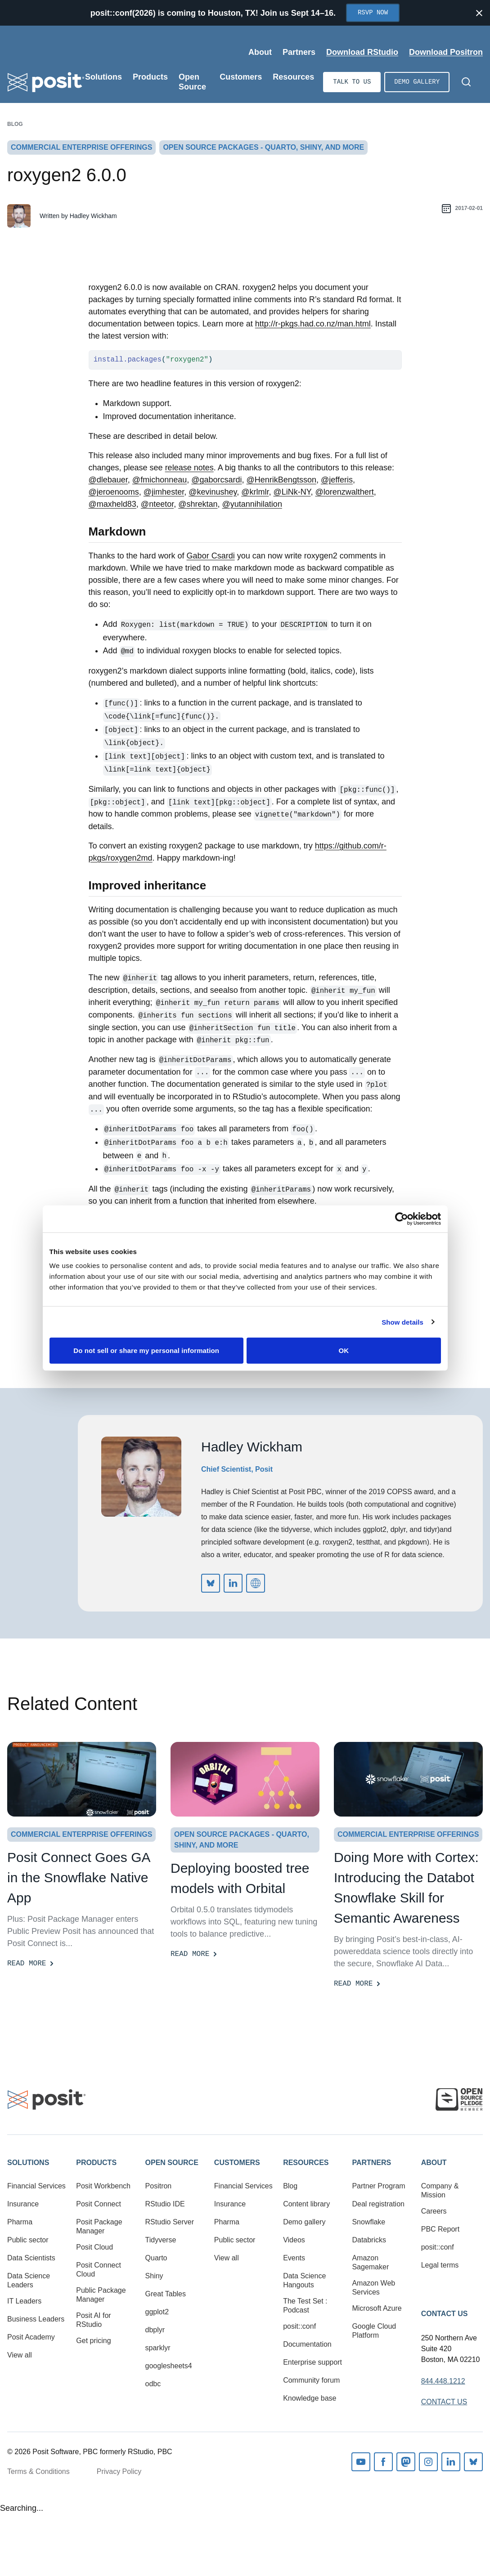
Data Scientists (31, 2258)
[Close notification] (479, 13)
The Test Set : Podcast (305, 2305)
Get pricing (93, 2340)
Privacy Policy (119, 2471)
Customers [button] (237, 2162)
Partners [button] (371, 2162)
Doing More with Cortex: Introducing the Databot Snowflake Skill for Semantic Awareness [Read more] (406, 1887)
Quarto (156, 2258)
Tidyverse (160, 2240)
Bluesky (473, 2461)
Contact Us (444, 2313)
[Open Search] (466, 82)
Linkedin (450, 2461)
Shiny (154, 2276)
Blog (15, 124)
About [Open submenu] (260, 52)
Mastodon (405, 2461)
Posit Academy (31, 2337)
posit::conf (299, 2326)
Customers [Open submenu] (241, 76)
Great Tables (165, 2294)
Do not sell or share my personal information (146, 1350)
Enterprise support (312, 2362)
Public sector (28, 2240)
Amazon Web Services (373, 2287)
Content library (306, 2204)
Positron (158, 2186)
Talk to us (352, 82)
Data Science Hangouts (304, 2280)
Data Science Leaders (28, 2280)
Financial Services (36, 2186)
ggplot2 (157, 2312)
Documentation (307, 2344)
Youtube (360, 2461)
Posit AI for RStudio (93, 2320)
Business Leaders (35, 2319)
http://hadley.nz (255, 1583)
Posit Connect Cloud (98, 2269)
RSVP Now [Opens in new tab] (373, 13)
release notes (189, 467)
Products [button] (96, 2162)
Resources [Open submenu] (293, 76)
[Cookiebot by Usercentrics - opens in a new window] (401, 1218)
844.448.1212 (443, 2381)
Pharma (19, 2222)
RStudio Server (169, 2222)
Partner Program (378, 2186)
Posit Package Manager (99, 2226)
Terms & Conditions (38, 2471)
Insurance (23, 2204)
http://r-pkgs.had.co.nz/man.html (313, 323)
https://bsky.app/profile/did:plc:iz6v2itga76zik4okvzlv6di (210, 1583)
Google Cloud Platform (374, 2330)
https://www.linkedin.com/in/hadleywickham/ (233, 1583)
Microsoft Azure (376, 2308)
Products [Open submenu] (150, 76)
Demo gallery (417, 82)
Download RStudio (362, 52)
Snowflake (368, 2222)
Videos (294, 2240)
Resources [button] (305, 2162)
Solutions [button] (28, 2162)
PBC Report (440, 2229)
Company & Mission (440, 2190)
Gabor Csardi (211, 555)
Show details (402, 1322)
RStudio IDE (165, 2204)
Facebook (383, 2461)
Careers (434, 2211)
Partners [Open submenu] (299, 52)
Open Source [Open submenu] (192, 82)
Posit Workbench (103, 2186)
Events (294, 2258)
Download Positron (446, 52)
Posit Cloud (94, 2247)
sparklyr (158, 2348)
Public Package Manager (101, 2294)
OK (344, 1350)
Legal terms (440, 2265)
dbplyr (155, 2330)
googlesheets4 (168, 2366)
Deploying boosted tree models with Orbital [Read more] (240, 1878)
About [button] (434, 2162)
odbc (153, 2384)
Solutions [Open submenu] (103, 76)
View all (19, 2355)
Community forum (311, 2380)
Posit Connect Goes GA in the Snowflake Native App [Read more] (78, 1877)
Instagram (428, 2461)
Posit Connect (98, 2204)
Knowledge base (309, 2398)
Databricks (369, 2240)
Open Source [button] (171, 2162)
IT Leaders (24, 2301)
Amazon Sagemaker (370, 2262)
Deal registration (378, 2204)
